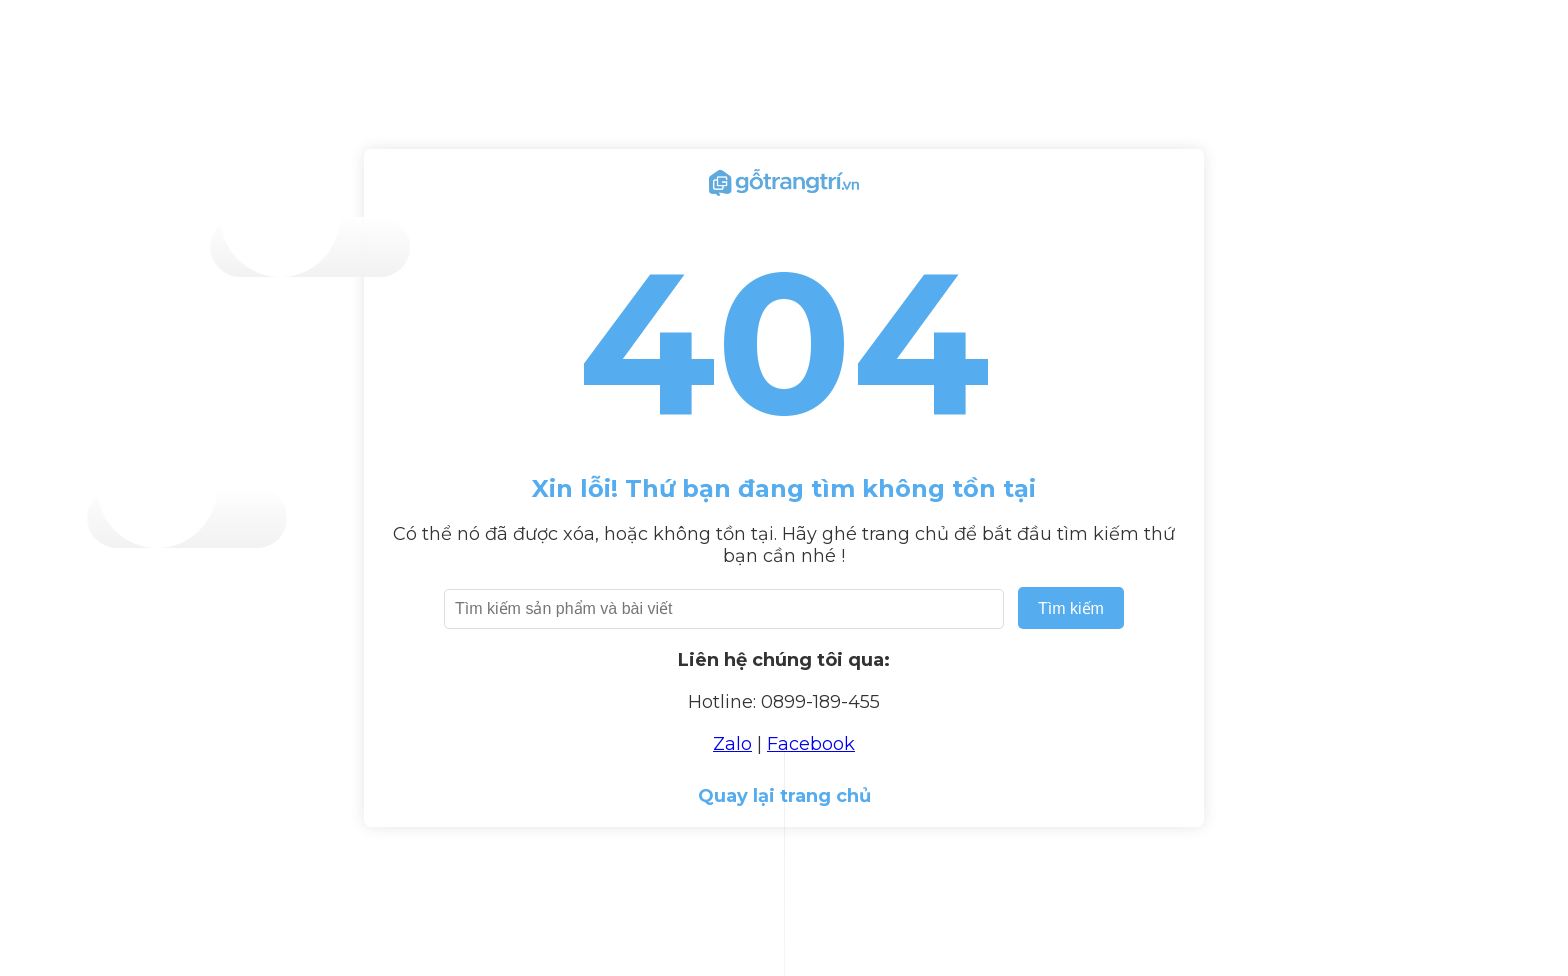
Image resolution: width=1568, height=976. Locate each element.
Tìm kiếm (1071, 608)
